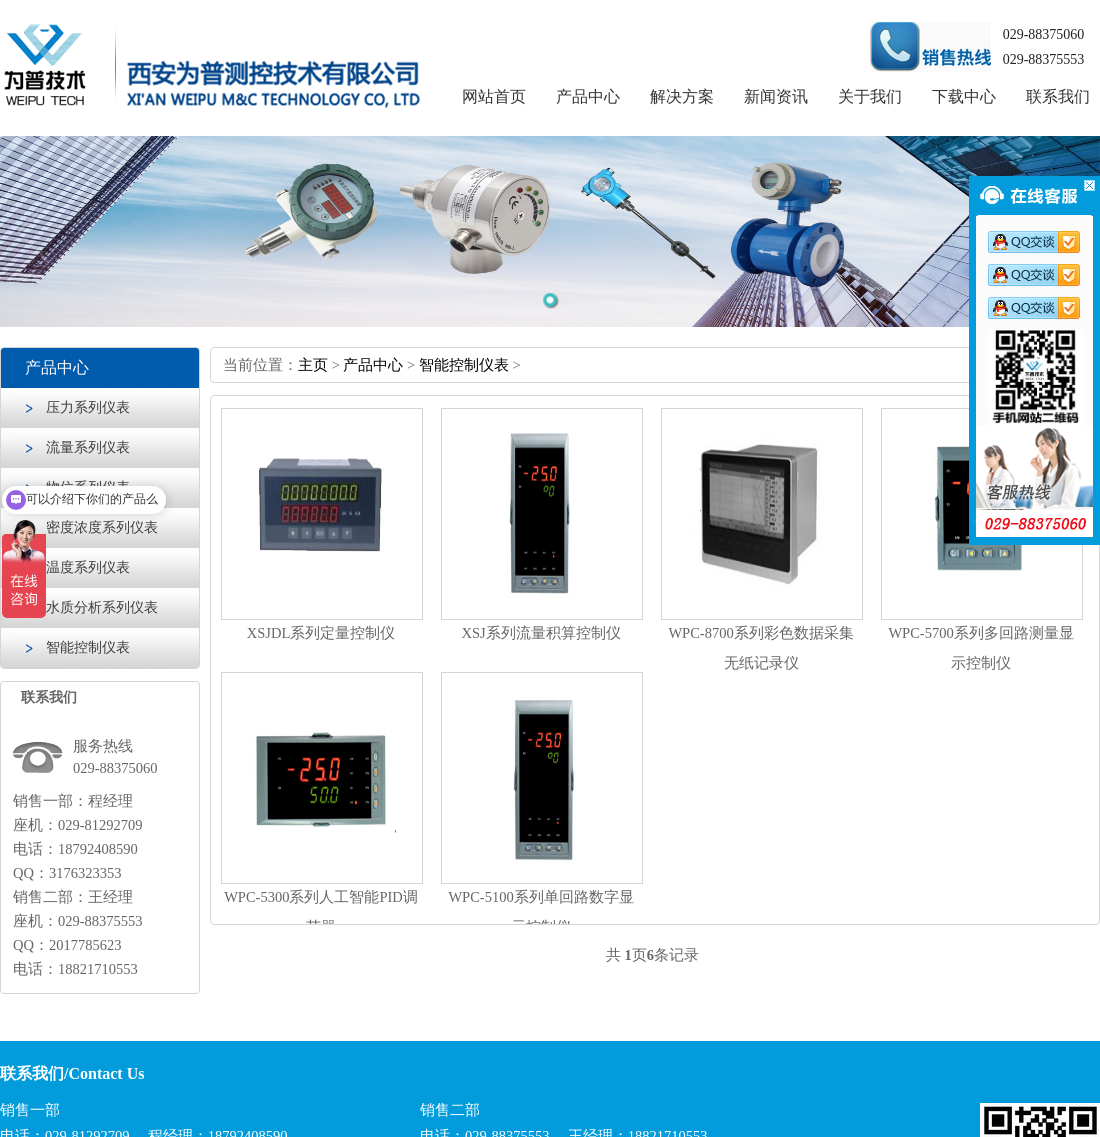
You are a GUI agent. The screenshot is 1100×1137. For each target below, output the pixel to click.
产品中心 (588, 96)
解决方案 (682, 96)
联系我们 (1058, 96)
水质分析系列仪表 (102, 607)
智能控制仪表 (88, 647)
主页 (313, 365)
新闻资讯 (776, 96)
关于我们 (870, 96)
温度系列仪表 (88, 567)
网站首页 (494, 96)
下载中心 (964, 96)
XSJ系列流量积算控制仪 (540, 633)
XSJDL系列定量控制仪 (321, 633)
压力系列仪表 (88, 407)
